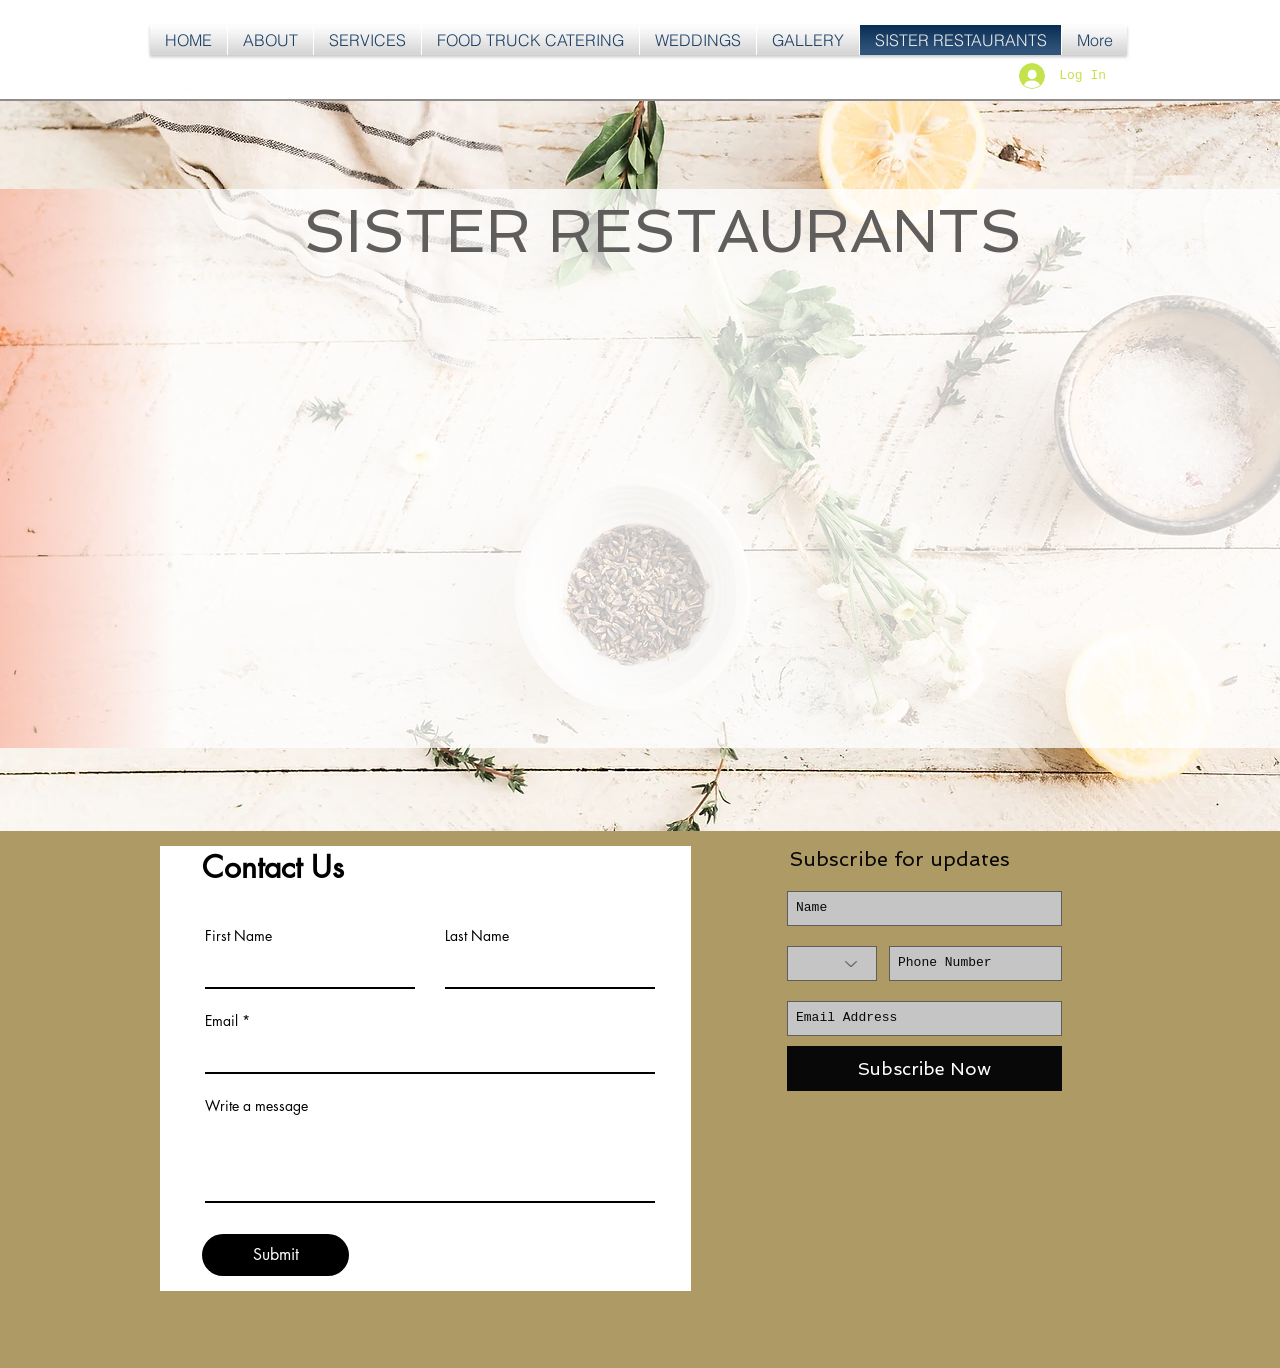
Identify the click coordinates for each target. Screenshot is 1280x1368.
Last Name (477, 936)
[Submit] (275, 1255)
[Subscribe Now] (924, 1068)
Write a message (256, 1106)
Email (221, 1021)
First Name (238, 936)
